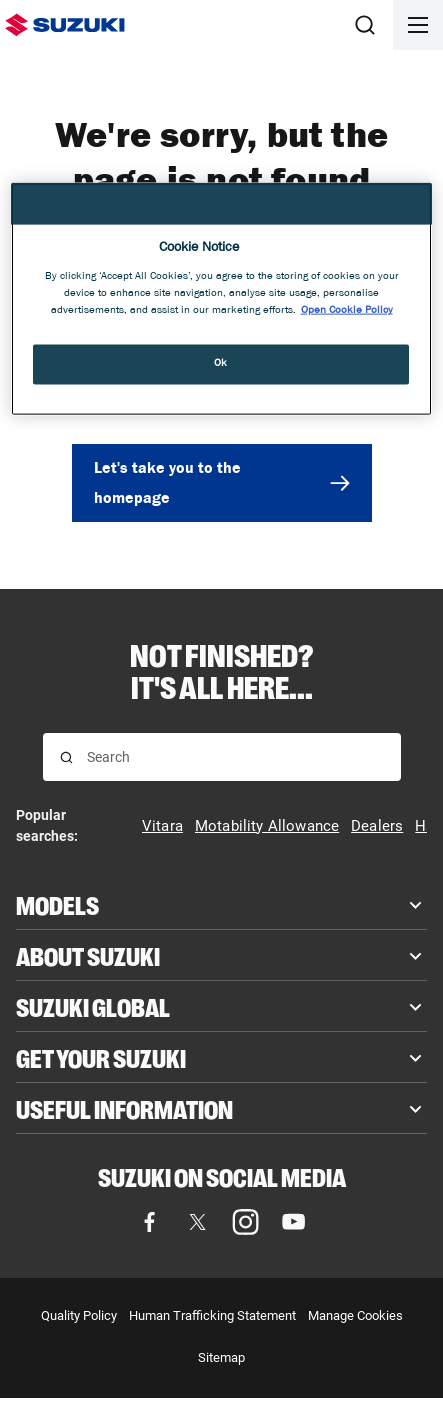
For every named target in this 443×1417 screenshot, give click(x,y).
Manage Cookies (355, 1315)
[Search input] (235, 757)
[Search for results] (66, 757)
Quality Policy (79, 1315)
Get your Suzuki (101, 1057)
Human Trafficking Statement (212, 1315)
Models (57, 904)
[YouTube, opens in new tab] (294, 1222)
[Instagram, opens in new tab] (246, 1222)
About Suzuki (88, 955)
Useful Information (124, 1108)
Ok (221, 364)
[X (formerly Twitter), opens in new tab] (198, 1222)
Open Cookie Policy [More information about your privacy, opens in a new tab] (347, 311)
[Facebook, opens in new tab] (150, 1222)
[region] (221, 299)
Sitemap (221, 1357)
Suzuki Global (93, 1006)
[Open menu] (418, 25)
